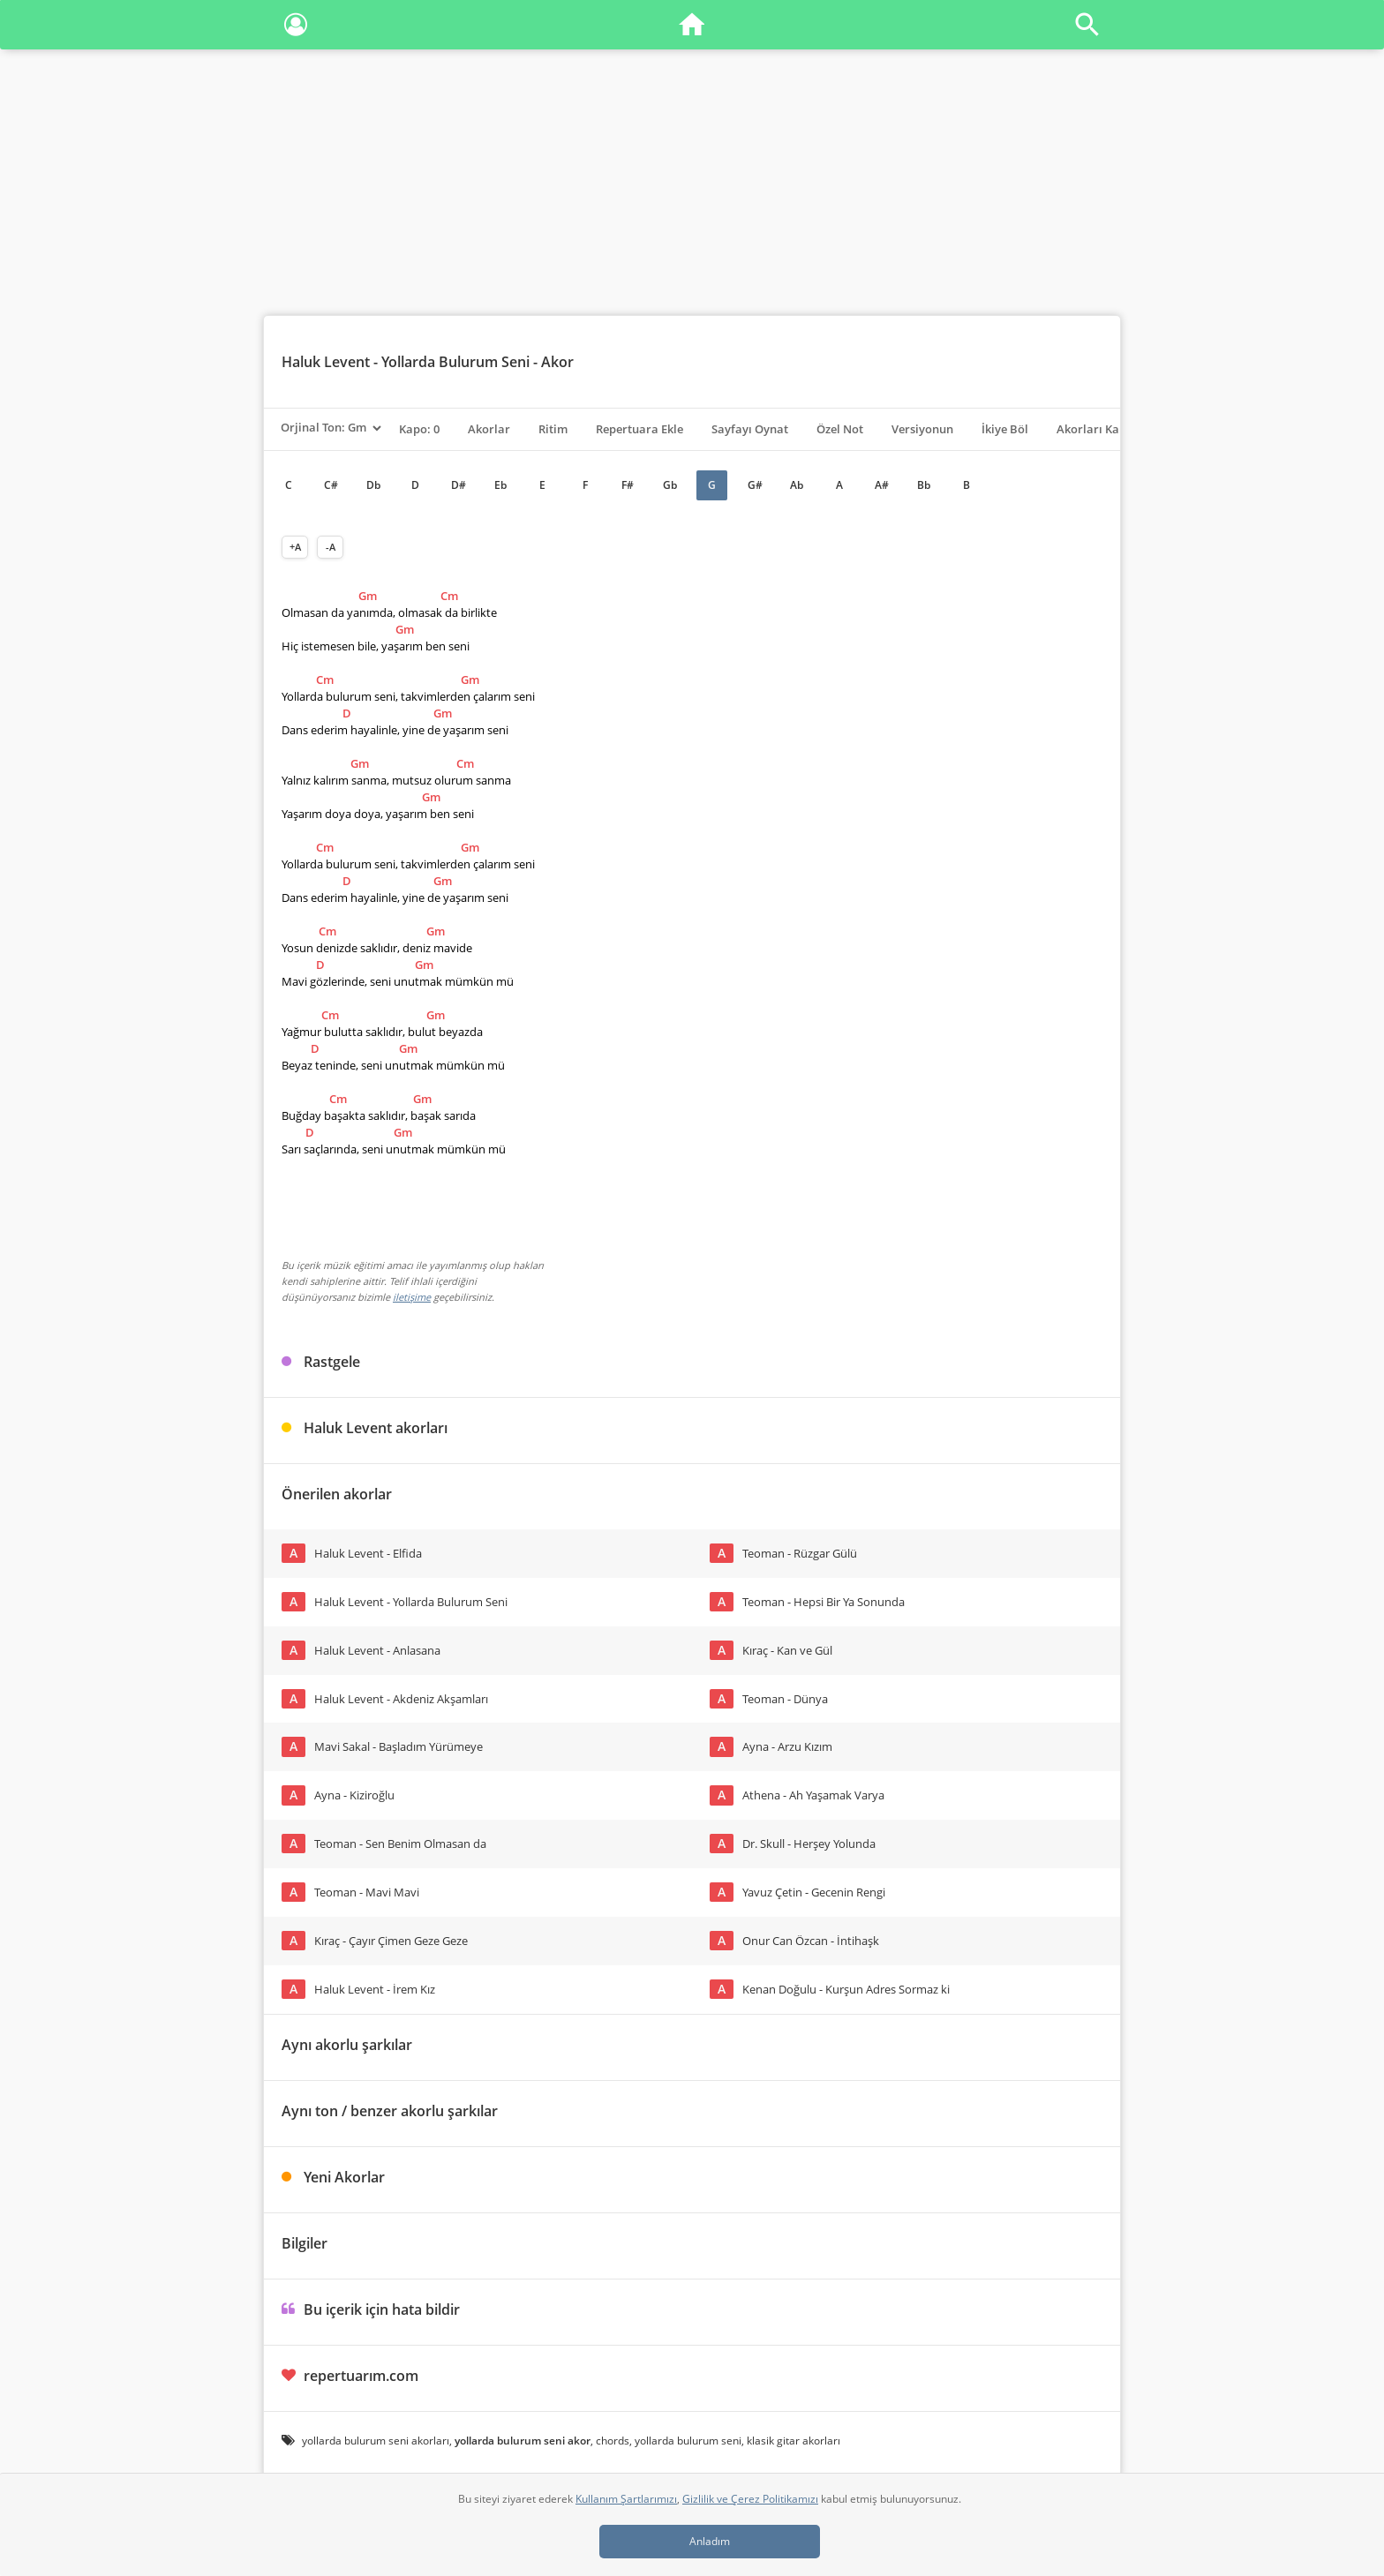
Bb (923, 484)
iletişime (412, 1296)
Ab (796, 484)
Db (373, 484)
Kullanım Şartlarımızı (626, 2498)
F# (627, 484)
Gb (670, 484)
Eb (500, 484)
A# (882, 484)
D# (458, 484)
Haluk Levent (326, 362)
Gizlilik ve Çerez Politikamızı (750, 2498)
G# (755, 484)
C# (331, 484)
